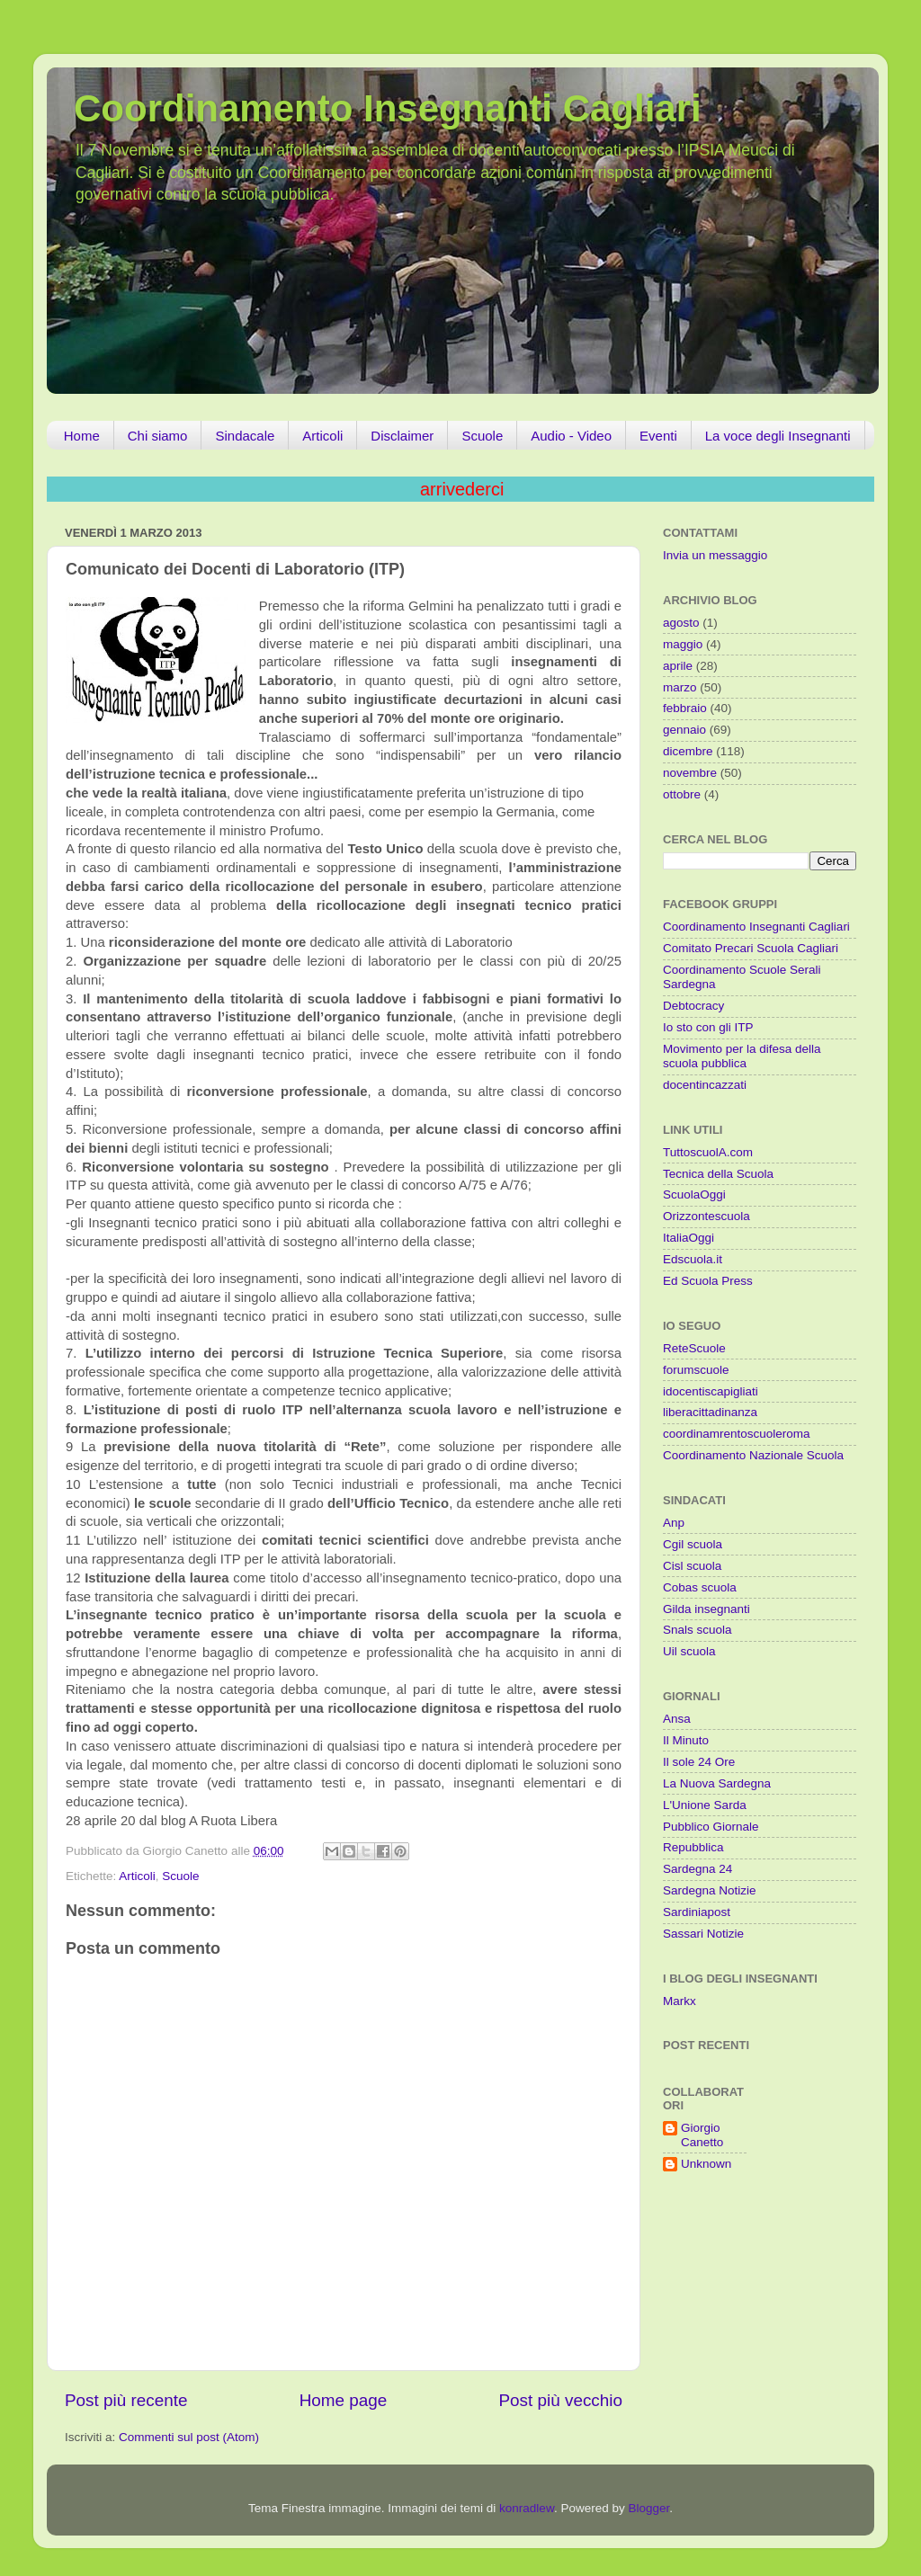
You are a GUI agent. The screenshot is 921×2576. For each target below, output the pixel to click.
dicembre (688, 751)
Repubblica (693, 1847)
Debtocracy (693, 1005)
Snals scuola (697, 1629)
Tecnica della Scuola (718, 1174)
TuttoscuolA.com (708, 1152)
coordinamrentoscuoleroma (736, 1433)
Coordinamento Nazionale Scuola (753, 1455)
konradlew (526, 2508)
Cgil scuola (692, 1544)
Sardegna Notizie (709, 1890)
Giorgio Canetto (702, 2135)
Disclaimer (402, 435)
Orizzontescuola (706, 1216)
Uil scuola (689, 1651)
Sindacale (244, 435)
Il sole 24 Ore (699, 1762)
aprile (678, 666)
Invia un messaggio (715, 555)
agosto (681, 622)
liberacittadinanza (710, 1412)
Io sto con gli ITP (708, 1027)
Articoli (322, 435)
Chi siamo (158, 435)
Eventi (658, 435)
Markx (679, 2001)
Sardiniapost (696, 1912)
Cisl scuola (692, 1566)
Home (82, 435)
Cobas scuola (700, 1587)
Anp (673, 1522)
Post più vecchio (560, 2400)
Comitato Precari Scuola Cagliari (750, 948)
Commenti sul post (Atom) (189, 2437)
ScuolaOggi (694, 1194)
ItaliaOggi (688, 1237)
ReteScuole (694, 1348)
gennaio (684, 729)
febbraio (685, 708)
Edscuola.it (692, 1259)
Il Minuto (686, 1740)
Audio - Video (571, 435)
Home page (344, 2400)
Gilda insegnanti (706, 1609)
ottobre (682, 794)
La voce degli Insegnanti (778, 435)
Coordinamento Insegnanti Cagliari (388, 108)
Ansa (677, 1718)
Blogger (648, 2508)
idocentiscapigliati (710, 1391)
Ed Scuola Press (708, 1281)
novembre (690, 773)
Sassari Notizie (703, 1933)
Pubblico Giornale (711, 1826)
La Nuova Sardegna (717, 1783)
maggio (682, 644)
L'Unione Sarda (705, 1805)
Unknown (706, 2163)
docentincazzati (705, 1085)
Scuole (482, 435)
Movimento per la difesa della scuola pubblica (742, 1056)
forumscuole (696, 1370)
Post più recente (126, 2400)
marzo (680, 687)
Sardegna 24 (697, 1869)
